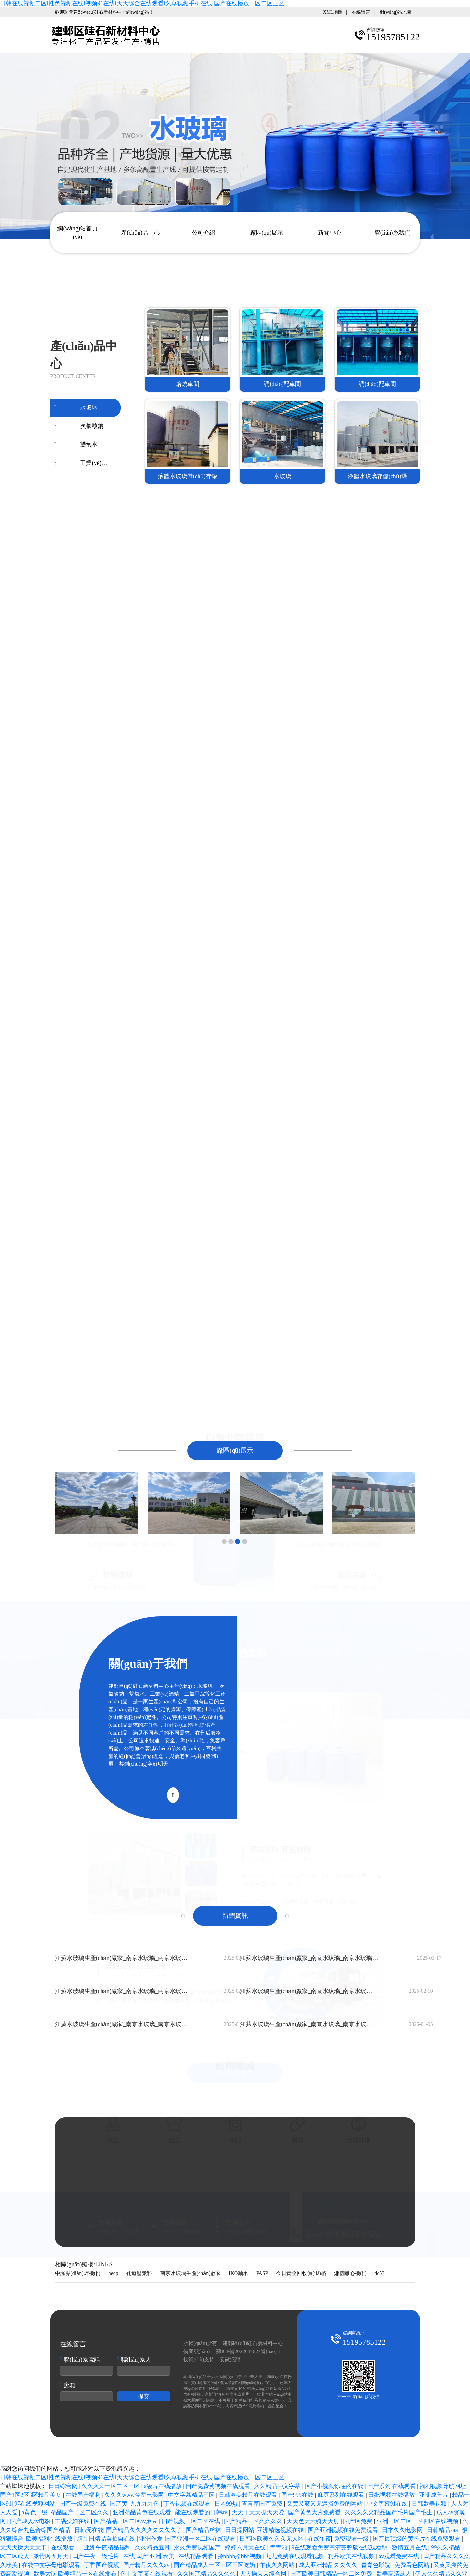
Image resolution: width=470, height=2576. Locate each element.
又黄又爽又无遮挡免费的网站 (325, 2503)
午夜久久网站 (277, 2565)
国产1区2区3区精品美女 (31, 2495)
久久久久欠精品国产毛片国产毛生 (389, 2512)
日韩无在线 (88, 2530)
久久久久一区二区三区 (111, 2486)
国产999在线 (298, 2495)
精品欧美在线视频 (352, 2556)
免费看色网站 (412, 2565)
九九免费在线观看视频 (295, 2556)
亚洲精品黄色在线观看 (143, 2512)
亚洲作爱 (151, 2538)
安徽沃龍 (230, 2359)
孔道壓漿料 (139, 2273)
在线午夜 (319, 2538)
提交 (144, 2396)
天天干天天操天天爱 (259, 2512)
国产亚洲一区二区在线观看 (201, 2538)
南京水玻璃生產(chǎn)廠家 (190, 2273)
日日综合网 (63, 2486)
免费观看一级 (352, 2538)
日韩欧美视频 (430, 2503)
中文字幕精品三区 (192, 2495)
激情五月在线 (410, 2547)
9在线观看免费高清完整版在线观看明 (340, 2547)
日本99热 (226, 2503)
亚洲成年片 (434, 2495)
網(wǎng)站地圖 (395, 12)
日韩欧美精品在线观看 (249, 2495)
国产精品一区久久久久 (254, 2521)
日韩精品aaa (443, 2530)
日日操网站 (239, 2530)
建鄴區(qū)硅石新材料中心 (253, 2343)
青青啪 (279, 2547)
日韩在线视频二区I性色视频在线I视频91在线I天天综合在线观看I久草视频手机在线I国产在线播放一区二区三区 (142, 3)
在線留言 (361, 12)
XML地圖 (333, 12)
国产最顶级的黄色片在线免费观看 (417, 2538)
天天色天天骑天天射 (314, 2521)
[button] (224, 1541)
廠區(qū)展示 (266, 232)
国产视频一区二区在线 (192, 2521)
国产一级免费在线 (83, 2503)
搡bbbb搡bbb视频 (240, 2556)
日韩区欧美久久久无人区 (272, 2538)
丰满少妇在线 (72, 2521)
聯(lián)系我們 (393, 232)
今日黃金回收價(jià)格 (301, 2273)
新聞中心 (329, 232)
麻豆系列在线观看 (342, 2495)
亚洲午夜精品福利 (108, 2547)
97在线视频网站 (35, 2503)
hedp (113, 2273)
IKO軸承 (238, 2273)
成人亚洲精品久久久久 (329, 2565)
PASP (262, 2273)
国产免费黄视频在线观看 (218, 2486)
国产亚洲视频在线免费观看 (344, 2530)
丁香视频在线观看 (187, 2503)
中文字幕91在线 (388, 2503)
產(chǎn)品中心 (140, 232)
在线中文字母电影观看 (52, 2565)
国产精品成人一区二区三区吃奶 (215, 2565)
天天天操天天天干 (24, 2547)
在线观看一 (66, 2547)
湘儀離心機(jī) (350, 2273)
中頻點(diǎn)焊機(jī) (78, 2273)
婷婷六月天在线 (246, 2547)
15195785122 (276, 2187)
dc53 (379, 2273)
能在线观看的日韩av (202, 2512)
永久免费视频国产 (198, 2547)
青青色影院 (376, 2565)
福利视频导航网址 (443, 2486)
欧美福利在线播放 (50, 2538)
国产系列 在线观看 (392, 2486)
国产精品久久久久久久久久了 (145, 2530)
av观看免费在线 (400, 2556)
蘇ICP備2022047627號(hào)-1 (248, 2351)
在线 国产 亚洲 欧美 (149, 2556)
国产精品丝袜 (204, 2530)
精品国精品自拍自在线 (107, 2538)
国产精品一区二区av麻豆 (126, 2521)
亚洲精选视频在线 (281, 2530)
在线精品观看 (196, 2556)
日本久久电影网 (403, 2530)
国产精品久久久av (147, 2565)
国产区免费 (358, 2521)
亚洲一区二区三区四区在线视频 (418, 2521)
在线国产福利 (84, 2495)
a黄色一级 (35, 2512)
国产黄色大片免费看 (315, 2512)
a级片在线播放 (163, 2486)
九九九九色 (145, 2503)
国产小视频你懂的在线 (335, 2486)
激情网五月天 (51, 2556)
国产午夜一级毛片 (96, 2556)
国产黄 (118, 2503)
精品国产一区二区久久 (80, 2512)
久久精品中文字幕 (278, 2486)
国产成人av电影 (31, 2521)
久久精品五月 (153, 2547)
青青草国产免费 (263, 2503)
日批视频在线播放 (392, 2495)
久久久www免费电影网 (134, 2495)
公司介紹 (203, 232)
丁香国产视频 (102, 2565)
